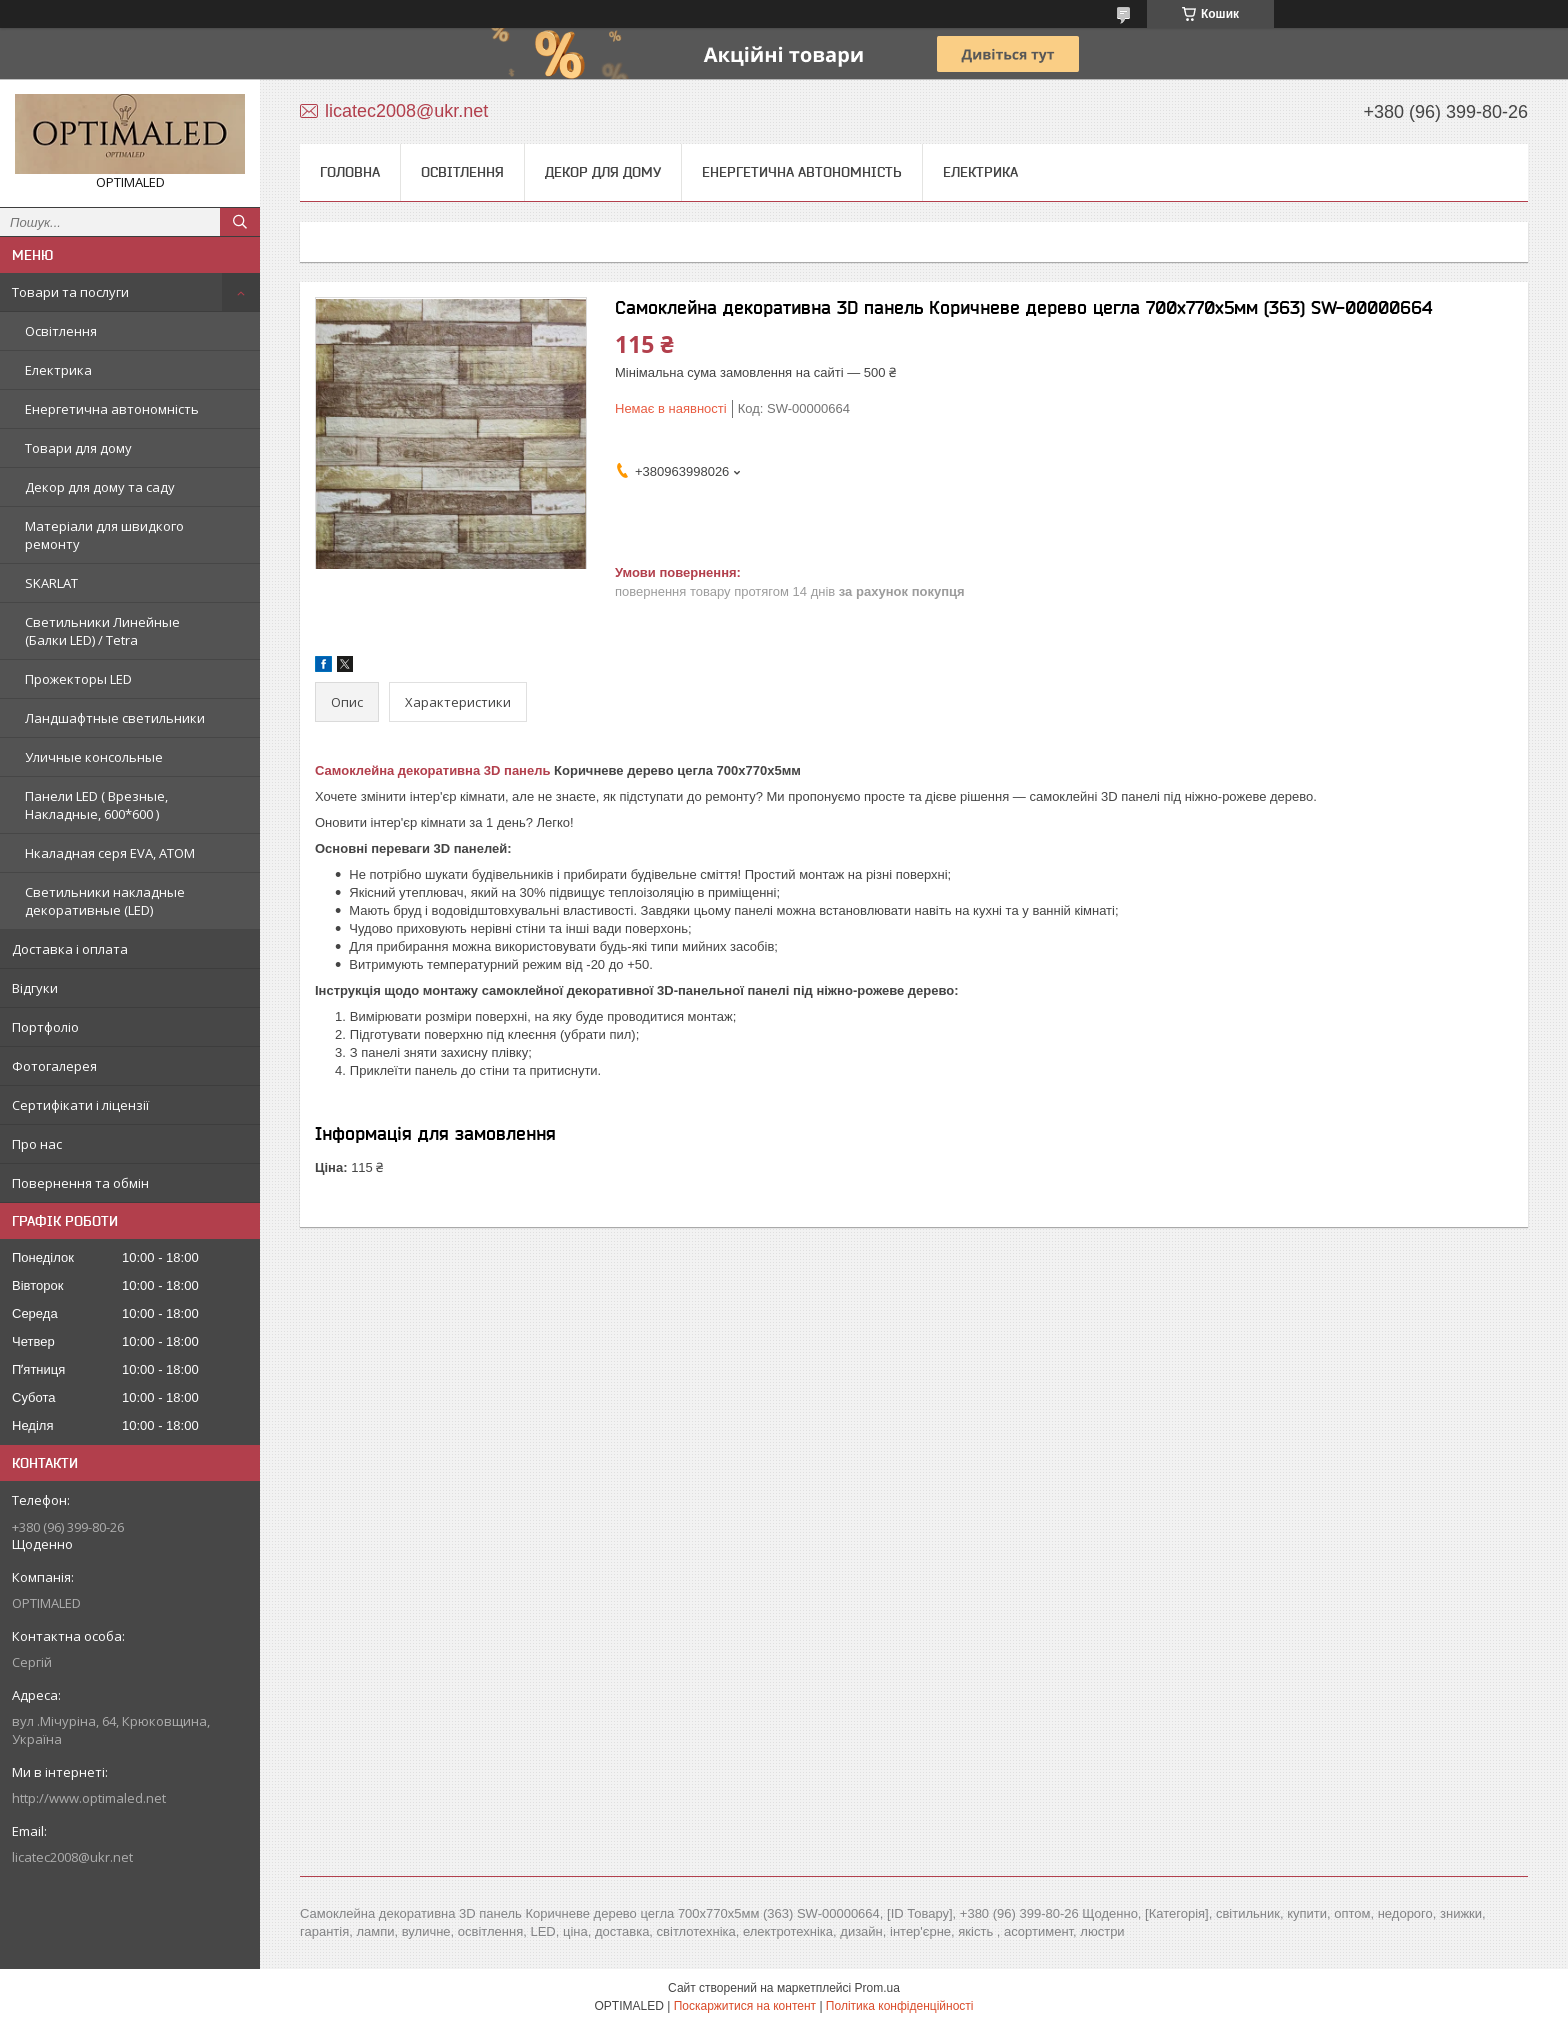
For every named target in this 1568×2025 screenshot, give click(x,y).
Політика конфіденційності (900, 2006)
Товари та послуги (70, 292)
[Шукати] (240, 222)
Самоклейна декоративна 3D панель (432, 770)
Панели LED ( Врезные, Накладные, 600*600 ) (96, 805)
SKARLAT (51, 583)
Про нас (37, 1144)
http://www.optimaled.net (89, 1798)
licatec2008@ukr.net (72, 1857)
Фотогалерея (54, 1066)
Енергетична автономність (112, 409)
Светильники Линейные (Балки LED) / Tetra (102, 631)
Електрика (58, 370)
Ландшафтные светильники (115, 718)
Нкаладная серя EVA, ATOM (110, 853)
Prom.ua (877, 1988)
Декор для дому (603, 172)
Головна (350, 172)
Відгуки (35, 988)
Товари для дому (78, 448)
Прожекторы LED (78, 679)
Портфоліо (45, 1027)
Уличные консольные (94, 757)
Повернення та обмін (80, 1183)
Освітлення (61, 331)
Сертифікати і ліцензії (80, 1105)
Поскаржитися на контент (745, 2006)
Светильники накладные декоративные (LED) (105, 901)
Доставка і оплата (70, 949)
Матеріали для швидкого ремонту (104, 535)
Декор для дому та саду (100, 487)
